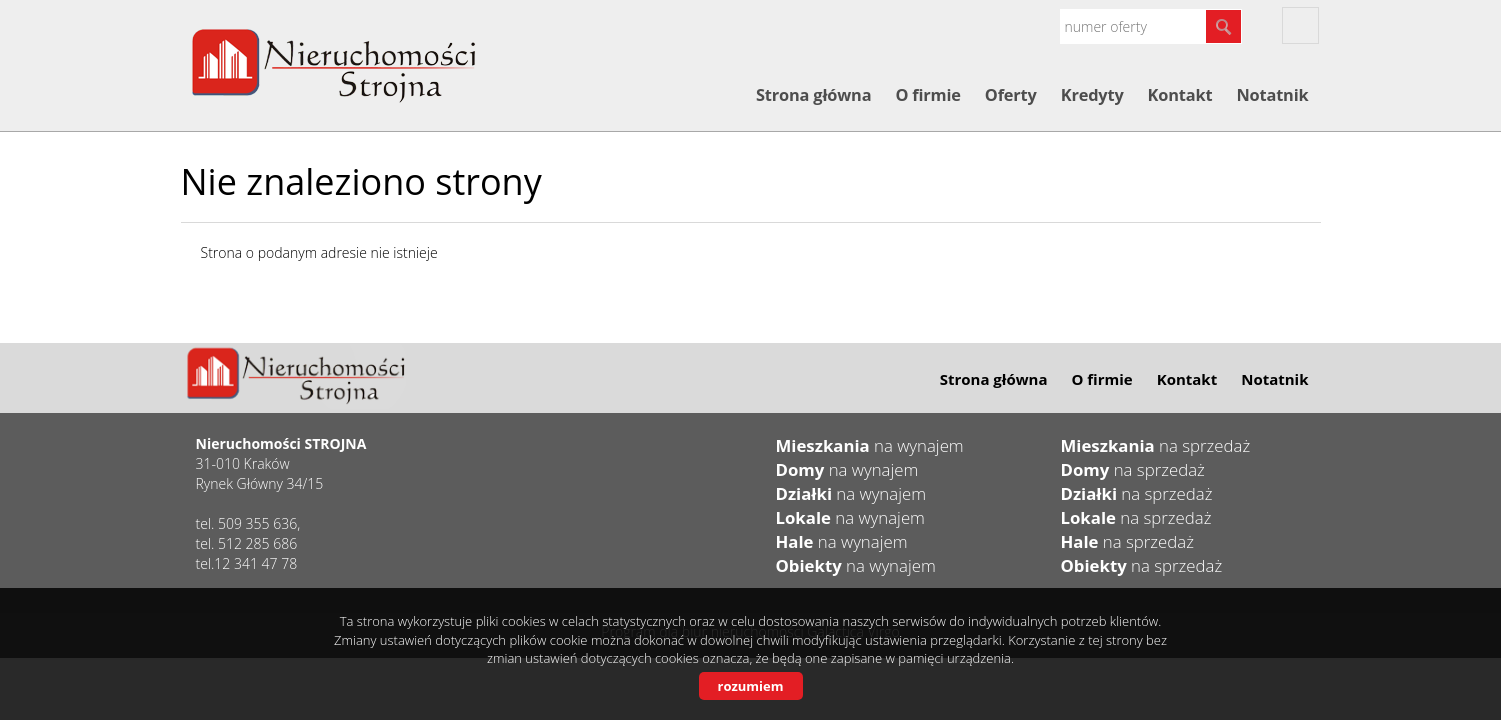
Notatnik (1272, 95)
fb (1300, 25)
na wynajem (870, 445)
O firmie (927, 95)
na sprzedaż (1156, 445)
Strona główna (813, 95)
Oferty (1011, 95)
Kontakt (1180, 95)
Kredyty (1092, 95)
